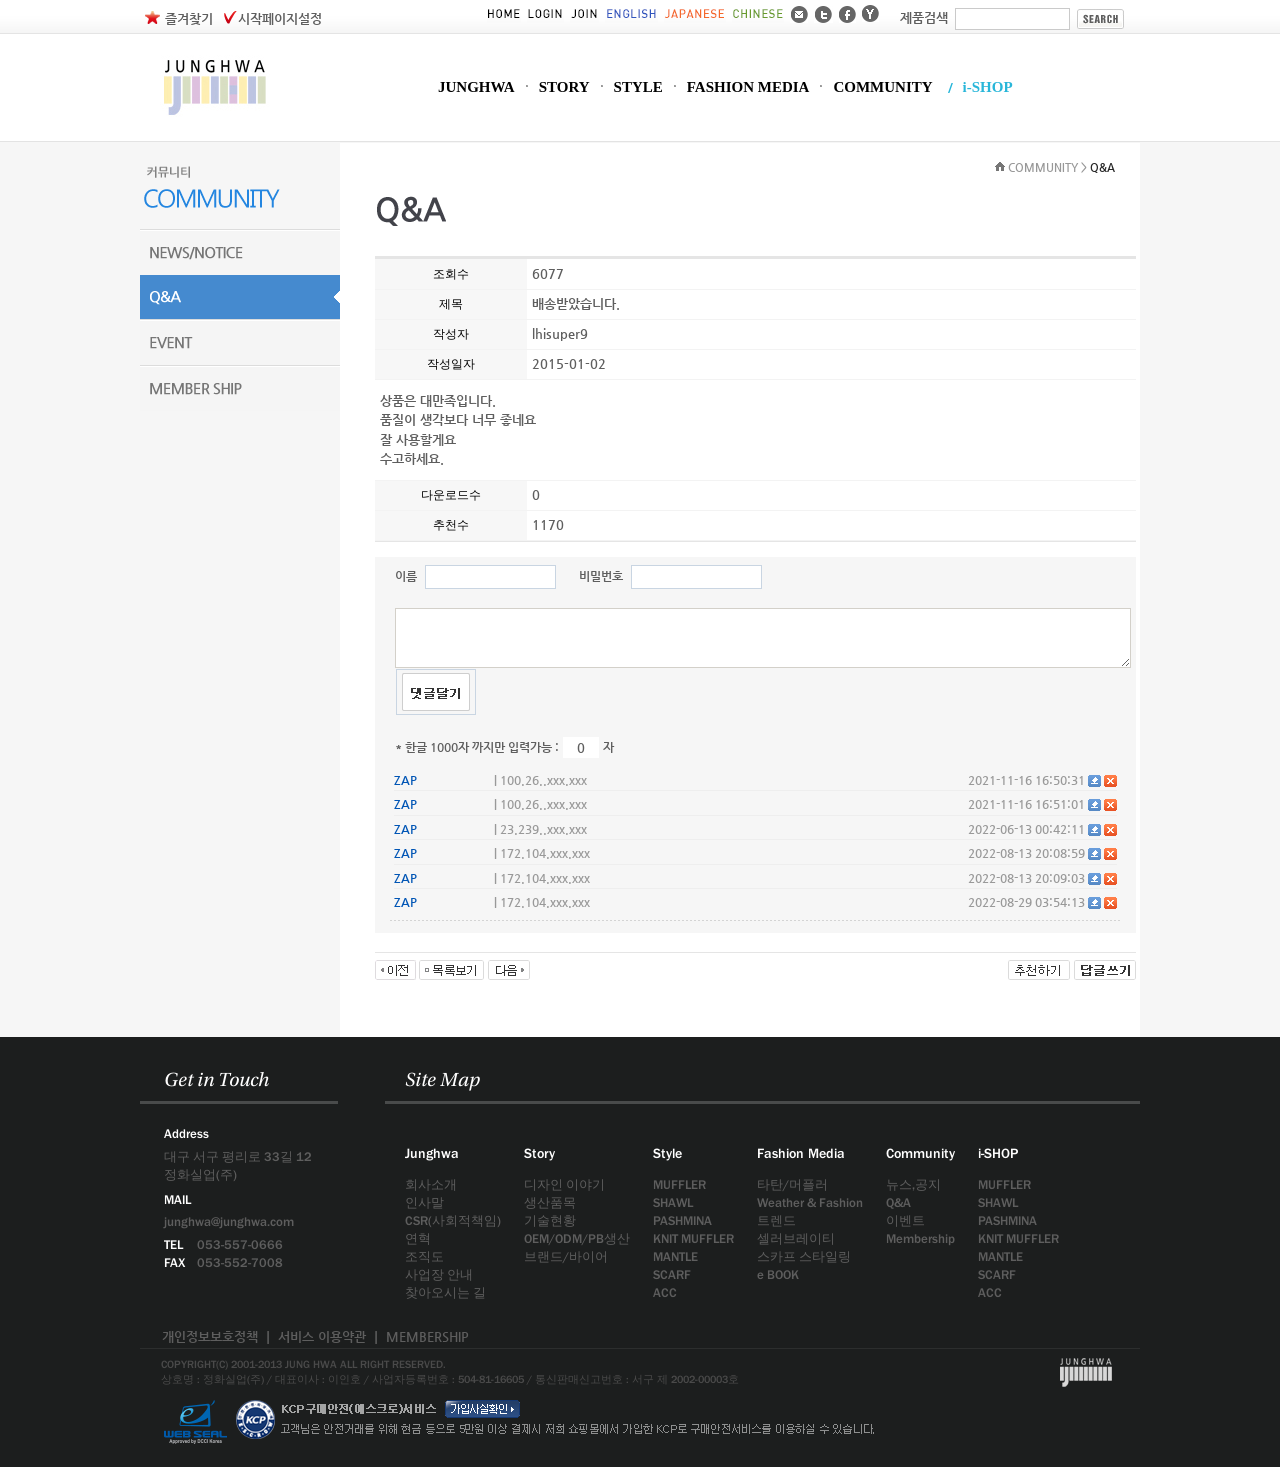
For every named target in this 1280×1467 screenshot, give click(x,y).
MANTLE (675, 1256)
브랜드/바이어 (566, 1256)
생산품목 (550, 1202)
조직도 (424, 1256)
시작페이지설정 (280, 18)
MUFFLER (679, 1184)
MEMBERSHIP (427, 1336)
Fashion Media (801, 1153)
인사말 (424, 1202)
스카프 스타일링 (804, 1256)
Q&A (898, 1202)
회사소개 (431, 1184)
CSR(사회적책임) (453, 1220)
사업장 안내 (439, 1274)
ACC (665, 1292)
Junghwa (432, 1153)
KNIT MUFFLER (693, 1238)
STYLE (638, 87)
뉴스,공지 (913, 1184)
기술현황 (550, 1220)
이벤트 (905, 1220)
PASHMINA (682, 1220)
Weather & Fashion (810, 1202)
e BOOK (778, 1274)
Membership (920, 1238)
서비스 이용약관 (322, 1336)
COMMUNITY (882, 87)
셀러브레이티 (796, 1238)
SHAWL (673, 1202)
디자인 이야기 (564, 1184)
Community (920, 1153)
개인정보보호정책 (210, 1336)
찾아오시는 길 (445, 1292)
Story (539, 1153)
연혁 (418, 1238)
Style (667, 1153)
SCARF (672, 1274)
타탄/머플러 (792, 1184)
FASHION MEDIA (748, 87)
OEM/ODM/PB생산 (577, 1238)
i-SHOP (988, 87)
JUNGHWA (476, 87)
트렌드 (776, 1220)
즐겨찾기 (189, 18)
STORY (564, 87)
